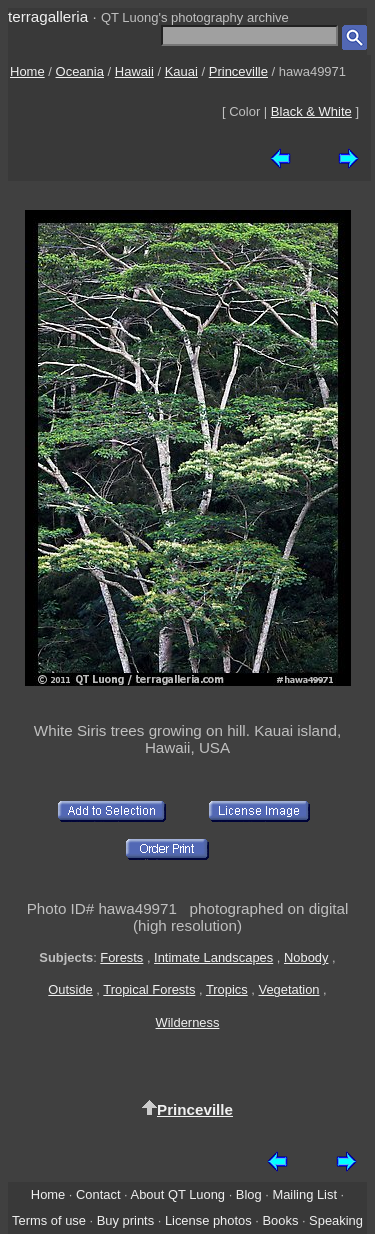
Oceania (80, 71)
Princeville (238, 71)
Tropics (227, 989)
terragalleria (48, 16)
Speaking (336, 1220)
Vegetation (289, 989)
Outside (70, 989)
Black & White (311, 111)
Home (27, 71)
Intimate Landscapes (213, 957)
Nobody (306, 957)
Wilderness (188, 1022)
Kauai (181, 71)
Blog (249, 1194)
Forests (121, 957)
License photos (208, 1220)
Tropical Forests (149, 989)
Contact (98, 1194)
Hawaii (134, 71)
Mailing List (304, 1194)
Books (280, 1220)
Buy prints (125, 1220)
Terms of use (49, 1220)
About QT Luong (178, 1194)
